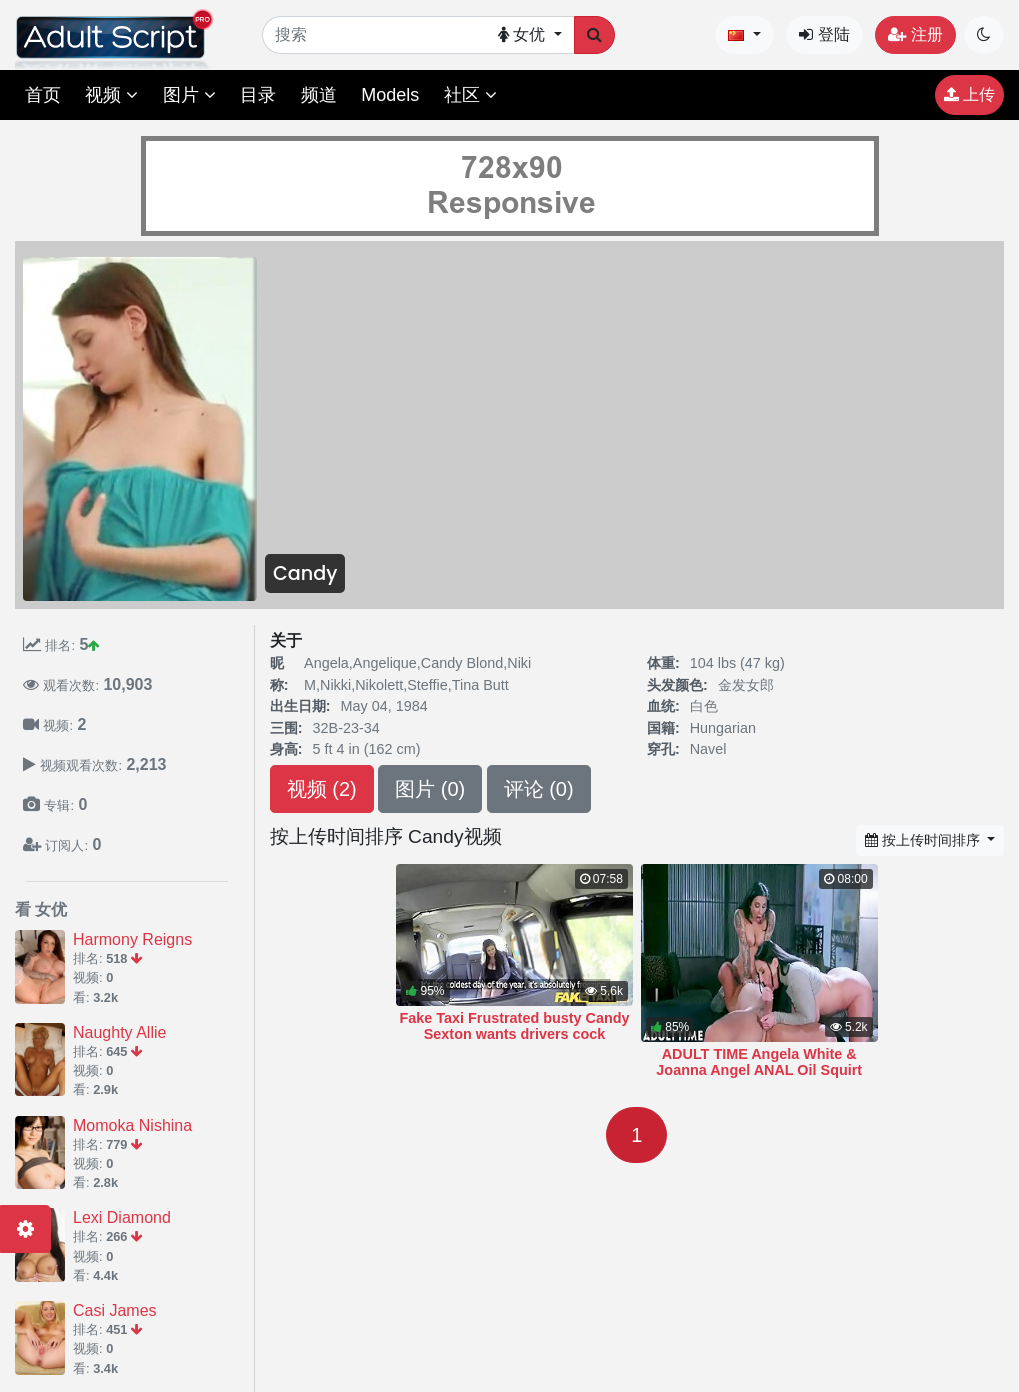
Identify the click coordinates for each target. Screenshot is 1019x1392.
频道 (319, 95)
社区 (470, 95)
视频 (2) (322, 789)
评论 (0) (539, 789)
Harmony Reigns (132, 939)
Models (390, 95)
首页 (43, 95)
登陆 (824, 34)
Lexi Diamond (122, 1217)
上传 (969, 94)
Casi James (115, 1310)
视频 (111, 95)
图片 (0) (430, 789)
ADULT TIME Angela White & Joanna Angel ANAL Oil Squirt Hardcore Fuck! (759, 1070)
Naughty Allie (119, 1032)
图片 (189, 95)
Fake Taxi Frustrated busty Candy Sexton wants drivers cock (514, 1026)
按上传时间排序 (924, 840)
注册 (915, 34)
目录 (258, 95)
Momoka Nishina (132, 1125)
